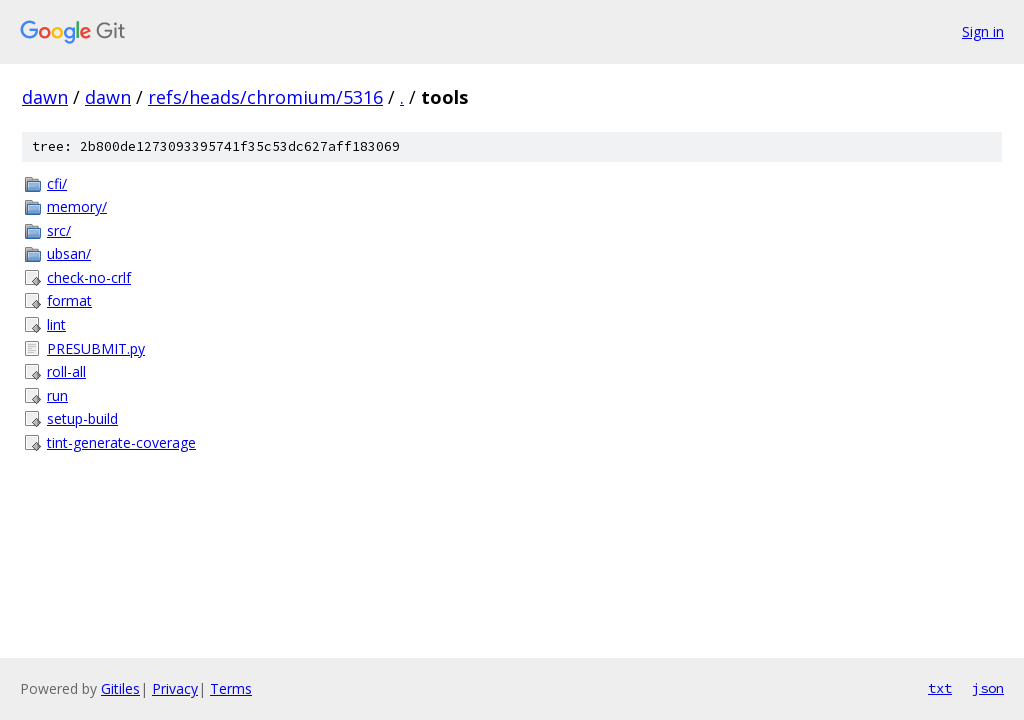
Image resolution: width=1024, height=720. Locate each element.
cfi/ (57, 183)
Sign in (983, 31)
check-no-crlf (89, 277)
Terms (231, 688)
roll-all (66, 371)
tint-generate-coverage (121, 442)
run (57, 395)
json (988, 688)
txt (940, 688)
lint (56, 324)
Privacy (175, 688)
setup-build (82, 418)
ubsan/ (69, 253)
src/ (59, 230)
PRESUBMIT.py (96, 348)
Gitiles (120, 688)
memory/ (77, 206)
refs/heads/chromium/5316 (265, 97)
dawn (45, 97)
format (69, 300)
